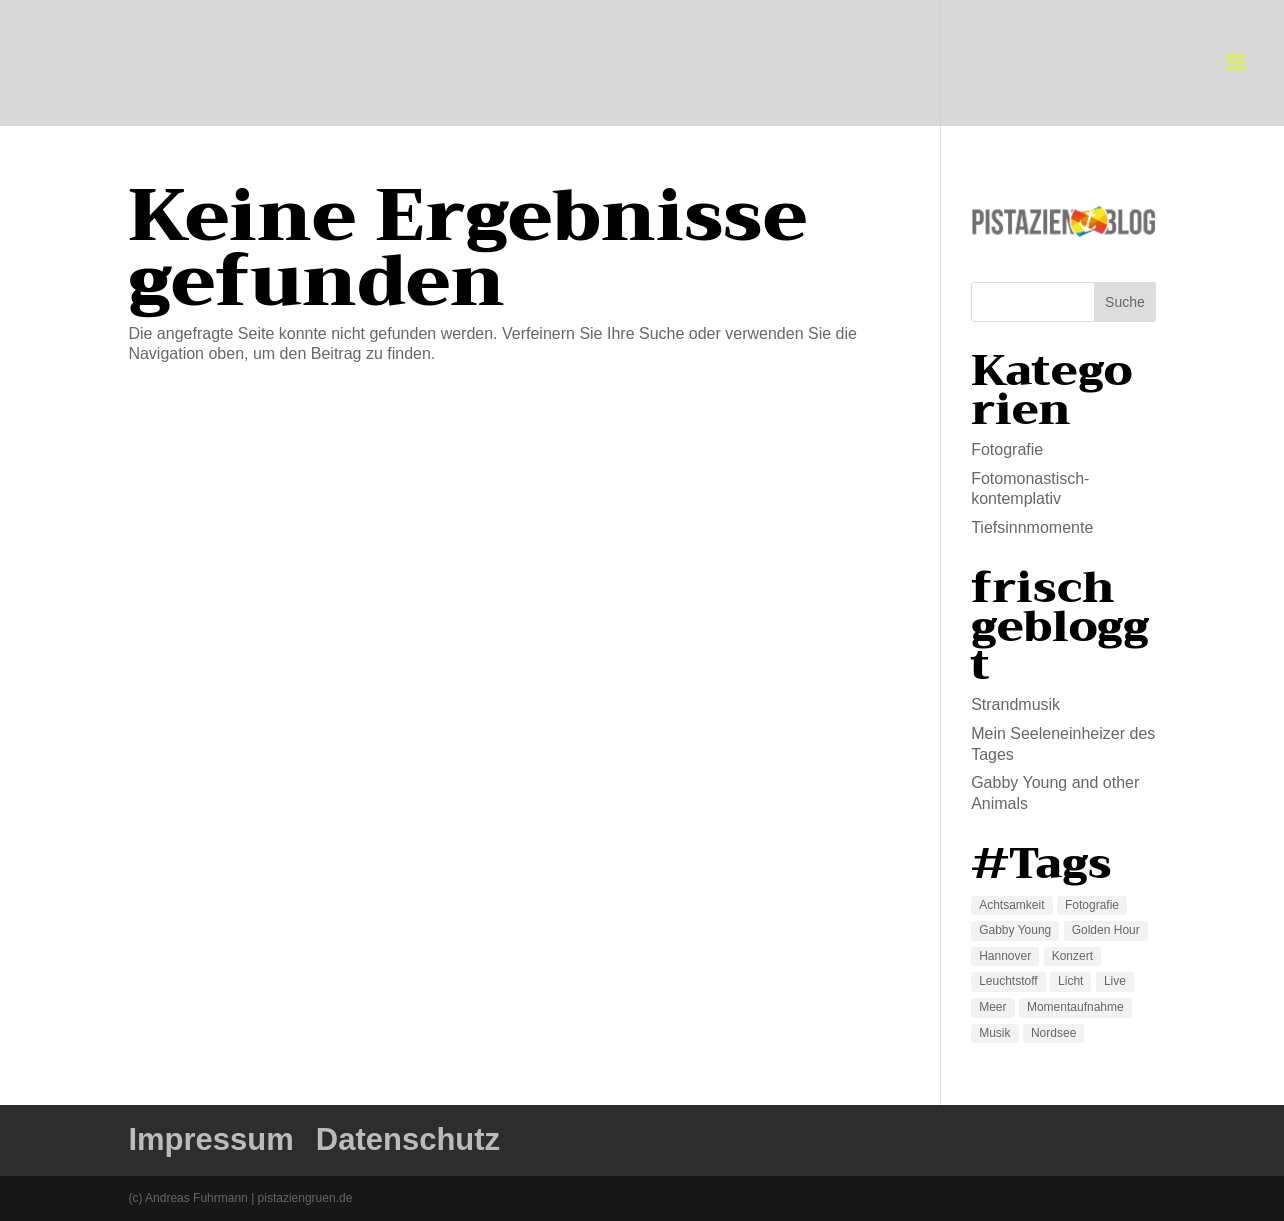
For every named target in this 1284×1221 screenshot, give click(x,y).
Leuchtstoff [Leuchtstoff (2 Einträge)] (1008, 981)
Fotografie (1007, 449)
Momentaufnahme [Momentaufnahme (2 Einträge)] (1075, 1007)
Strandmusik (1015, 704)
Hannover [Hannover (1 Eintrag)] (1005, 956)
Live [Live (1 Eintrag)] (1115, 981)
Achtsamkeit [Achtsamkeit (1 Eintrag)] (1011, 905)
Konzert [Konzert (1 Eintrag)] (1072, 956)
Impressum (210, 1139)
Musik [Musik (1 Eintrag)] (994, 1033)
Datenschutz (408, 1139)
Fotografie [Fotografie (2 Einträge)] (1092, 905)
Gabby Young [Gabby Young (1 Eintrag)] (1015, 930)
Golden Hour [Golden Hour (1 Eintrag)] (1106, 930)
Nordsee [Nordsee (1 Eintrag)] (1053, 1033)
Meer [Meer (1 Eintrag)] (992, 1007)
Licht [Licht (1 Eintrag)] (1070, 981)
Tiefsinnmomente (1032, 527)
